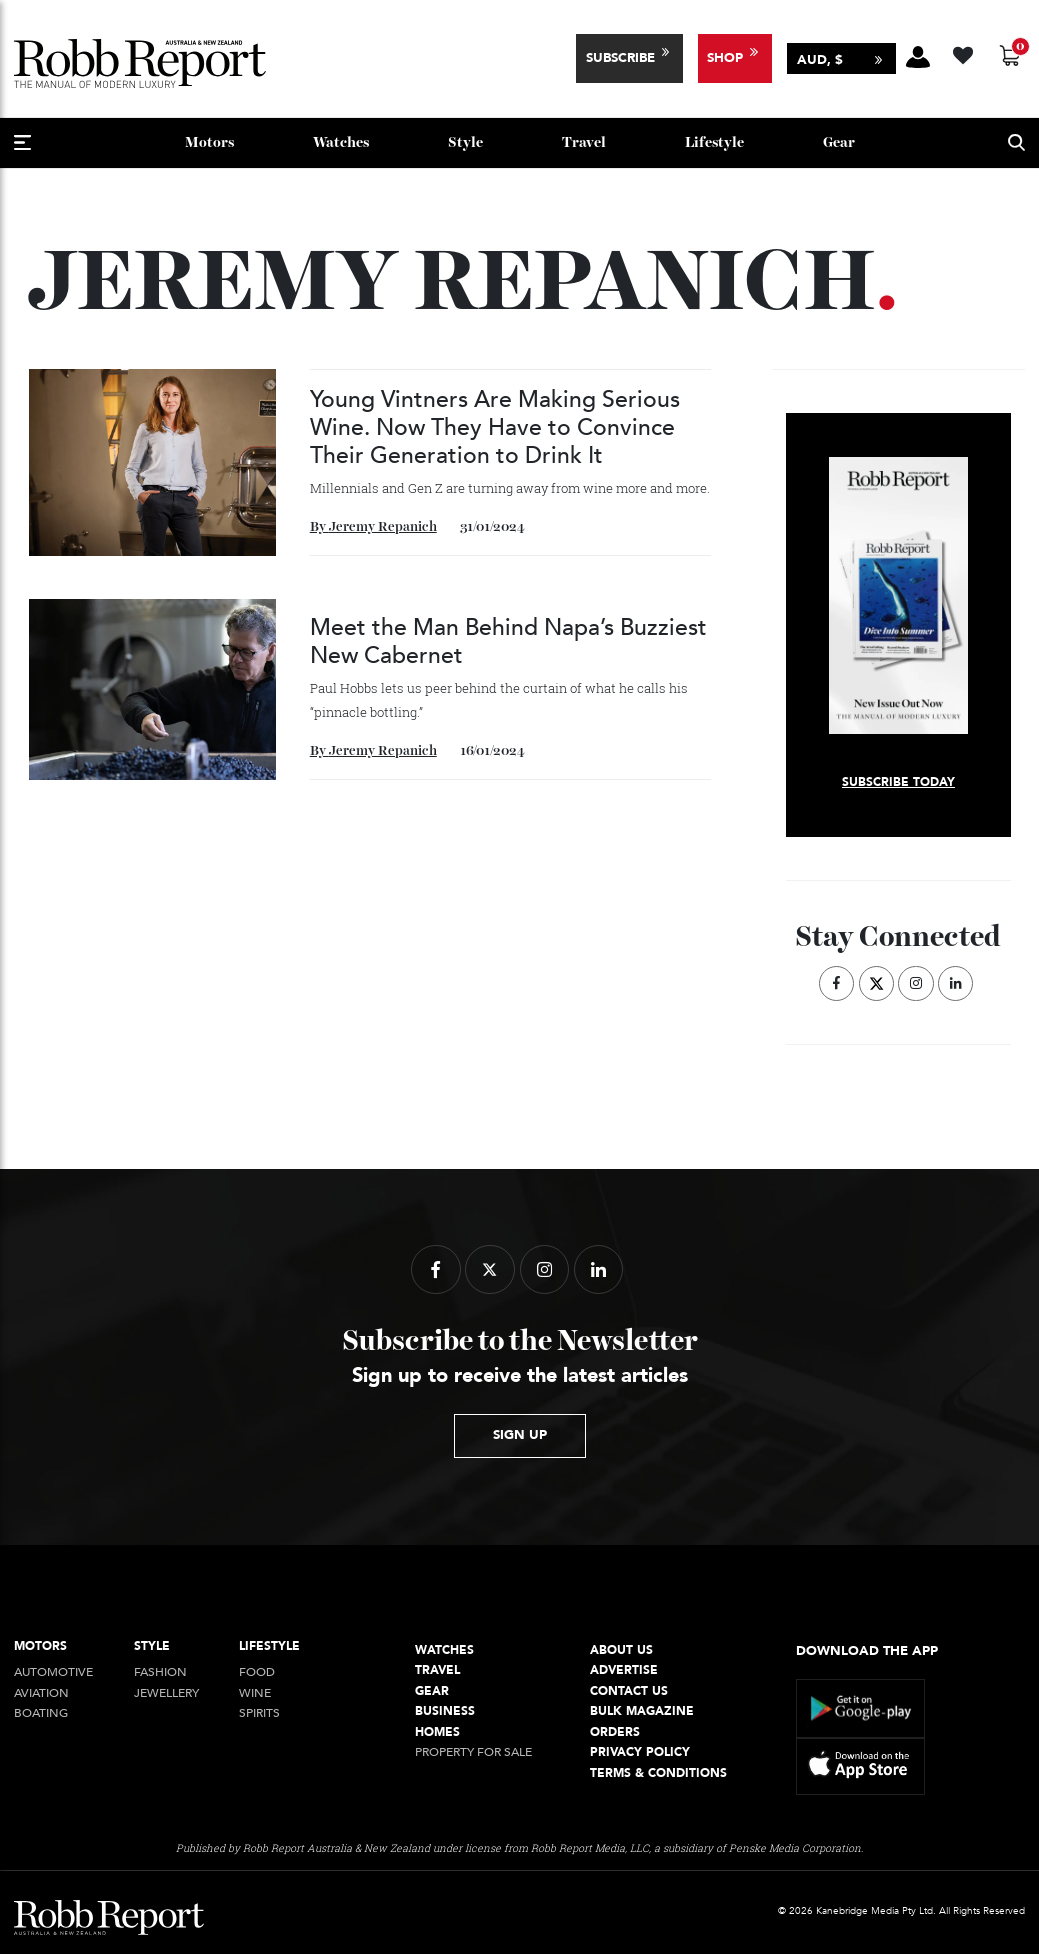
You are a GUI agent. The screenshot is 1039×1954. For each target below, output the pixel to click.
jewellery (166, 1693)
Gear (839, 142)
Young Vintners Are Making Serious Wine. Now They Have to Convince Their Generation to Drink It (495, 428)
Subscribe (620, 58)
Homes (437, 1732)
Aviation (41, 1693)
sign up (520, 1435)
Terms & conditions (658, 1773)
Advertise (624, 1670)
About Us (621, 1650)
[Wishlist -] (965, 52)
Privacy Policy (640, 1752)
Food (257, 1672)
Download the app (867, 1651)
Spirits (259, 1713)
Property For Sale (473, 1752)
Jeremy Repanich (383, 527)
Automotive (53, 1672)
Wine (255, 1693)
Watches (341, 142)
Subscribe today (898, 782)
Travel (584, 142)
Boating (41, 1713)
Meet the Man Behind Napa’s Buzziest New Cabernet (508, 641)
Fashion (160, 1672)
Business (445, 1711)
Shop (725, 58)
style (465, 142)
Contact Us (629, 1691)
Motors (209, 142)
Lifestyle (714, 142)
